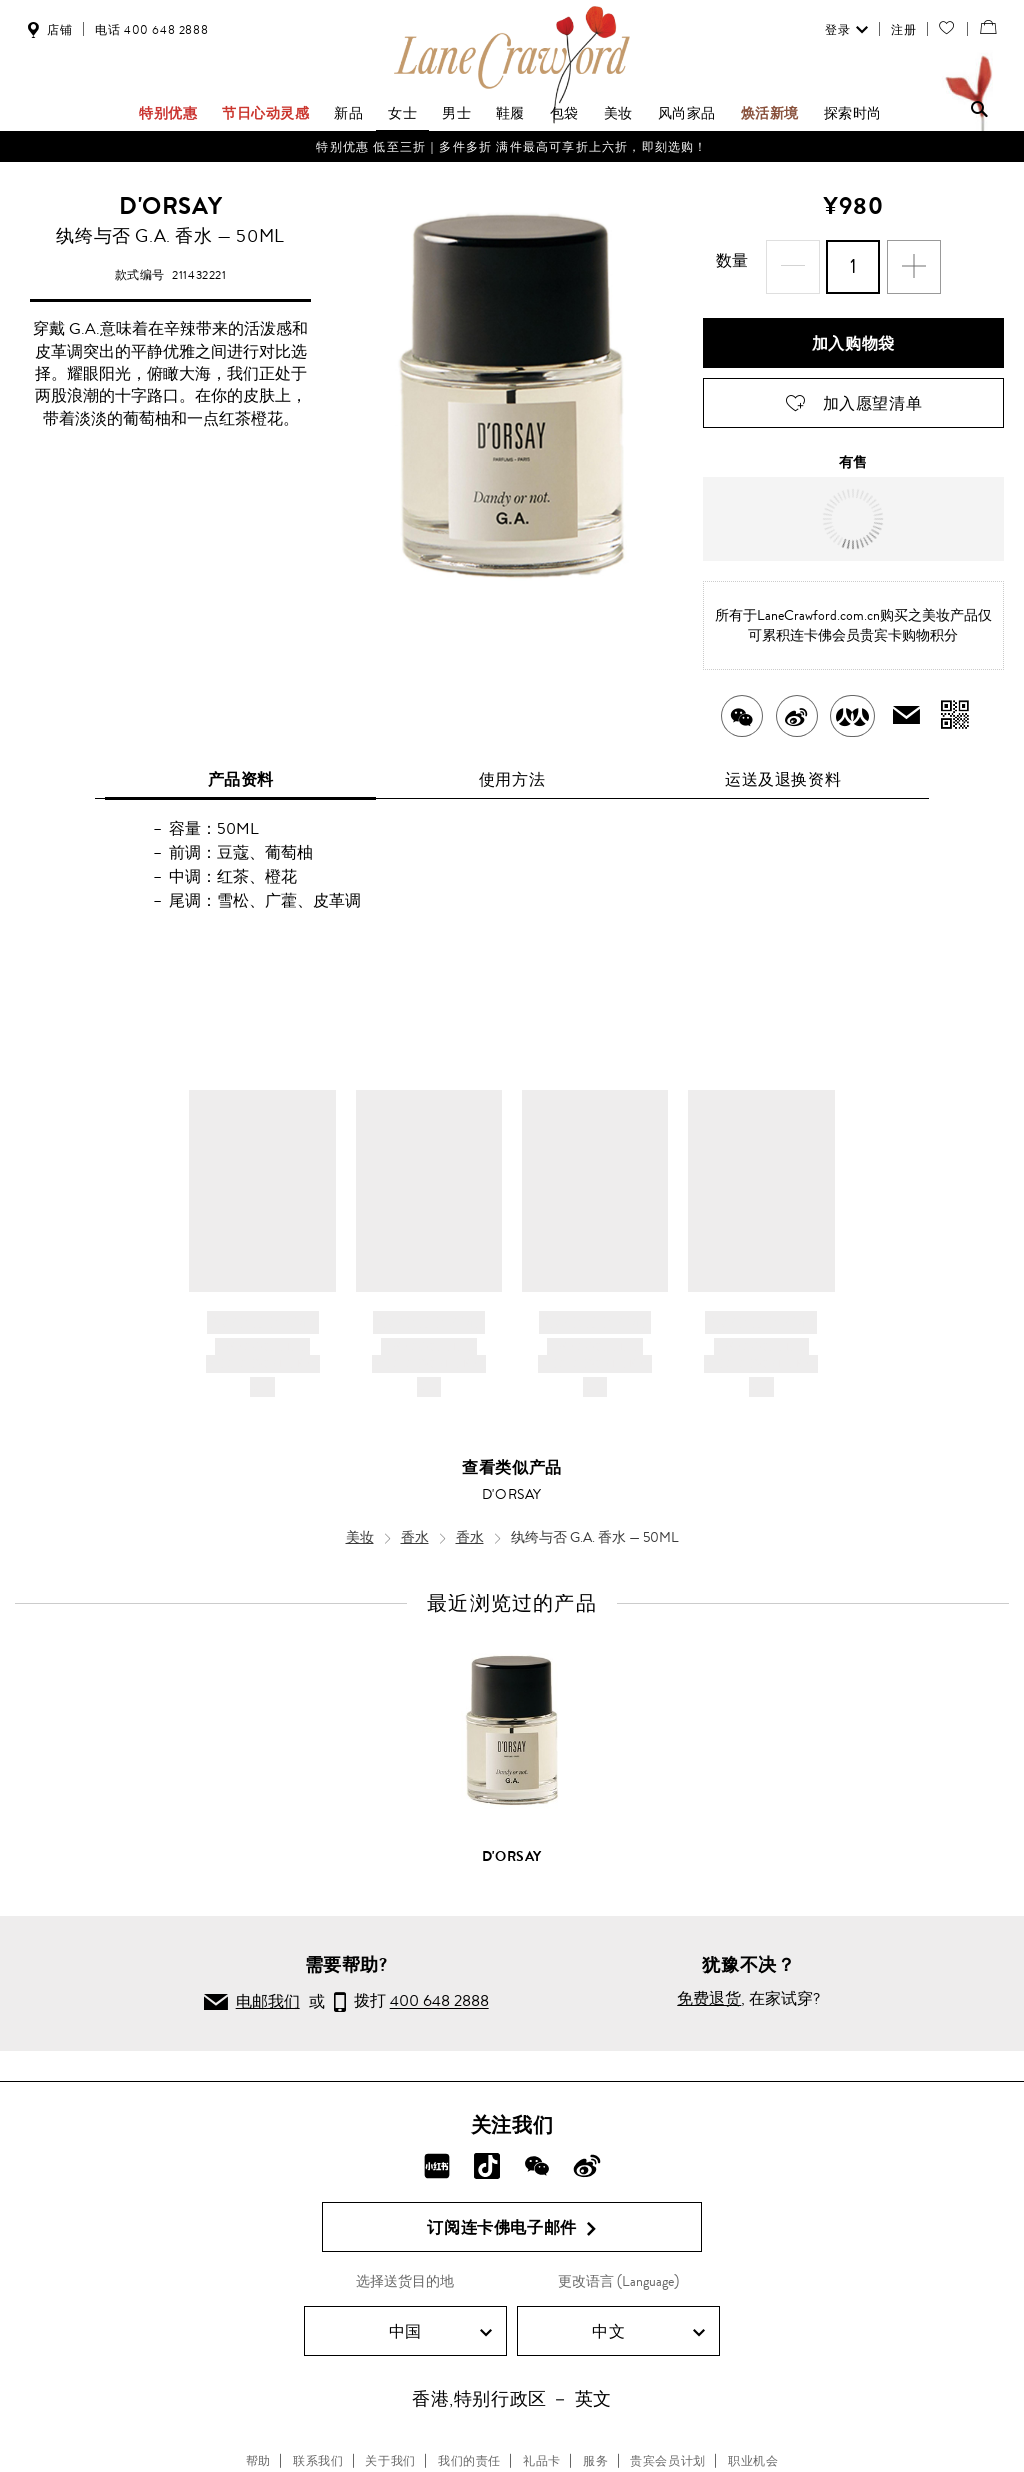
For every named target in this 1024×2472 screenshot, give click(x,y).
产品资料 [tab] (241, 767)
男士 (456, 113)
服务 (595, 2449)
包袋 (564, 113)
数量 (750, 260)
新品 (348, 113)
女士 (402, 113)
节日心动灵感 (266, 113)
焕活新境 (770, 113)
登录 (844, 30)
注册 (901, 30)
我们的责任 (469, 2449)
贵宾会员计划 (668, 2449)
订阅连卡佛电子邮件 (511, 2216)
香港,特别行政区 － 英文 (512, 2387)
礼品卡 (542, 2449)
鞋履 (510, 113)
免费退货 (709, 1986)
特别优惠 (168, 113)
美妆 (618, 113)
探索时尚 (853, 113)
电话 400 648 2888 (151, 30)
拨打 (411, 1991)
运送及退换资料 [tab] (783, 767)
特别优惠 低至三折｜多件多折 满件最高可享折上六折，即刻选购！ (511, 147)
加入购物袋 (853, 331)
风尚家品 (687, 113)
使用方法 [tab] (512, 767)
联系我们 (318, 2449)
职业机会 (753, 2449)
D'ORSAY (170, 206)
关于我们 (390, 2449)
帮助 (258, 2449)
